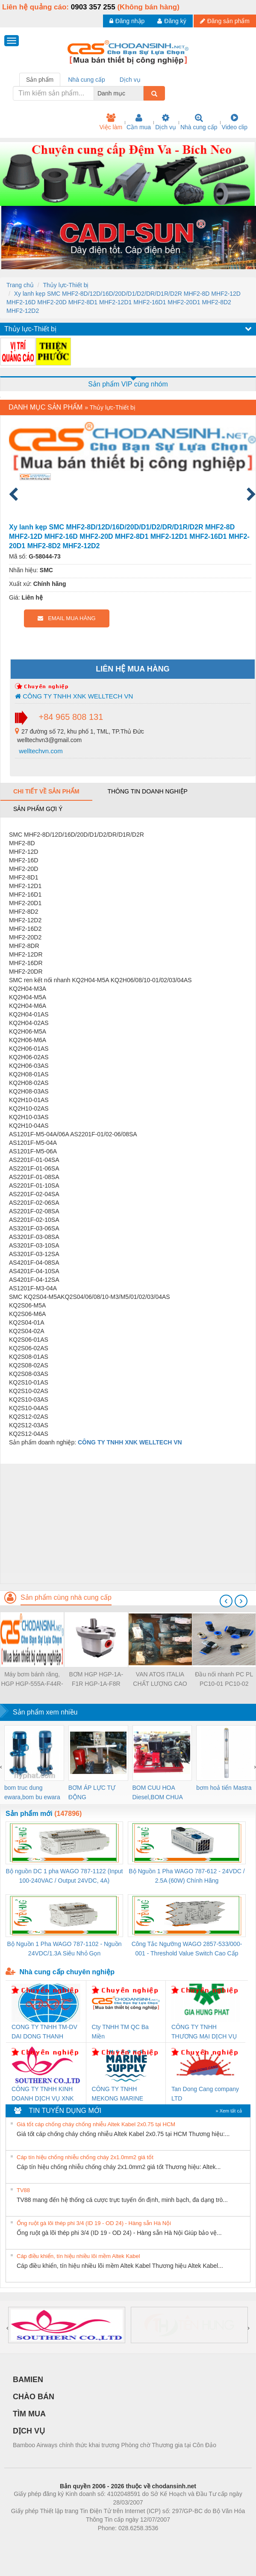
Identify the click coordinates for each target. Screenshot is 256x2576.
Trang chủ (20, 285)
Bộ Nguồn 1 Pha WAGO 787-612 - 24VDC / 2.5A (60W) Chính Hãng (187, 1876)
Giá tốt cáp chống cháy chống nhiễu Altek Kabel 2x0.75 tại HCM (96, 2124)
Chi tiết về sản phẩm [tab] (46, 791)
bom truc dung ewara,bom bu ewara (32, 1792)
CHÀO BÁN (33, 2396)
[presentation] (226, 1601)
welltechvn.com (40, 751)
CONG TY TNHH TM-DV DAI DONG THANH (44, 2031)
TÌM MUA (29, 2414)
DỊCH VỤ (29, 2431)
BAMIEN (28, 2379)
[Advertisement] (126, 1524)
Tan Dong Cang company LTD (205, 2094)
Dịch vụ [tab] (130, 79)
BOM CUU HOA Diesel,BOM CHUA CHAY (157, 1793)
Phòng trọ (74, 2540)
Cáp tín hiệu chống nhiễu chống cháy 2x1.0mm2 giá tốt (85, 2157)
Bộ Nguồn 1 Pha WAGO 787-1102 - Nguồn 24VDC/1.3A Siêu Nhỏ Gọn (64, 1948)
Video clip (234, 122)
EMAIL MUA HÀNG (66, 618)
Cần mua (139, 122)
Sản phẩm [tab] (39, 79)
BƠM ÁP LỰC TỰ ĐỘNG (91, 1792)
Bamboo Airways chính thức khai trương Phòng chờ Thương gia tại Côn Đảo (114, 2445)
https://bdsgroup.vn (116, 2540)
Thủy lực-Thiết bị (65, 285)
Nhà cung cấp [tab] (86, 79)
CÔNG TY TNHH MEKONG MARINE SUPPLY (118, 2094)
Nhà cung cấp (199, 122)
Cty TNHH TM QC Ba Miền (120, 2031)
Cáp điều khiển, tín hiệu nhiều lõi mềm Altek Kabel (78, 2256)
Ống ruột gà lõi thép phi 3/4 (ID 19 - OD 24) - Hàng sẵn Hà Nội (94, 2223)
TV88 (23, 2190)
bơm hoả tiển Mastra (223, 1787)
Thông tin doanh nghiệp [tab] (147, 791)
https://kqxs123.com (169, 2540)
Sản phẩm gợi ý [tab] (37, 808)
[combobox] (141, 93)
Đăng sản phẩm (225, 21)
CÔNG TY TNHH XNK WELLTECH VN (74, 696)
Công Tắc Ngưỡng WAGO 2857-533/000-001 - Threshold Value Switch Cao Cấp (187, 1948)
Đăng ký (171, 21)
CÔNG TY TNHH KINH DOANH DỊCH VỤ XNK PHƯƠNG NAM (43, 2094)
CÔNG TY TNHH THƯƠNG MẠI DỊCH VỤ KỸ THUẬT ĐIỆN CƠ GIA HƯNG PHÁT (204, 2032)
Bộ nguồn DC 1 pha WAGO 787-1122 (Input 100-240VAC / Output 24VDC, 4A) (64, 1876)
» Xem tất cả (228, 2110)
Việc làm (110, 122)
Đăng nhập (127, 21)
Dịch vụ (165, 122)
